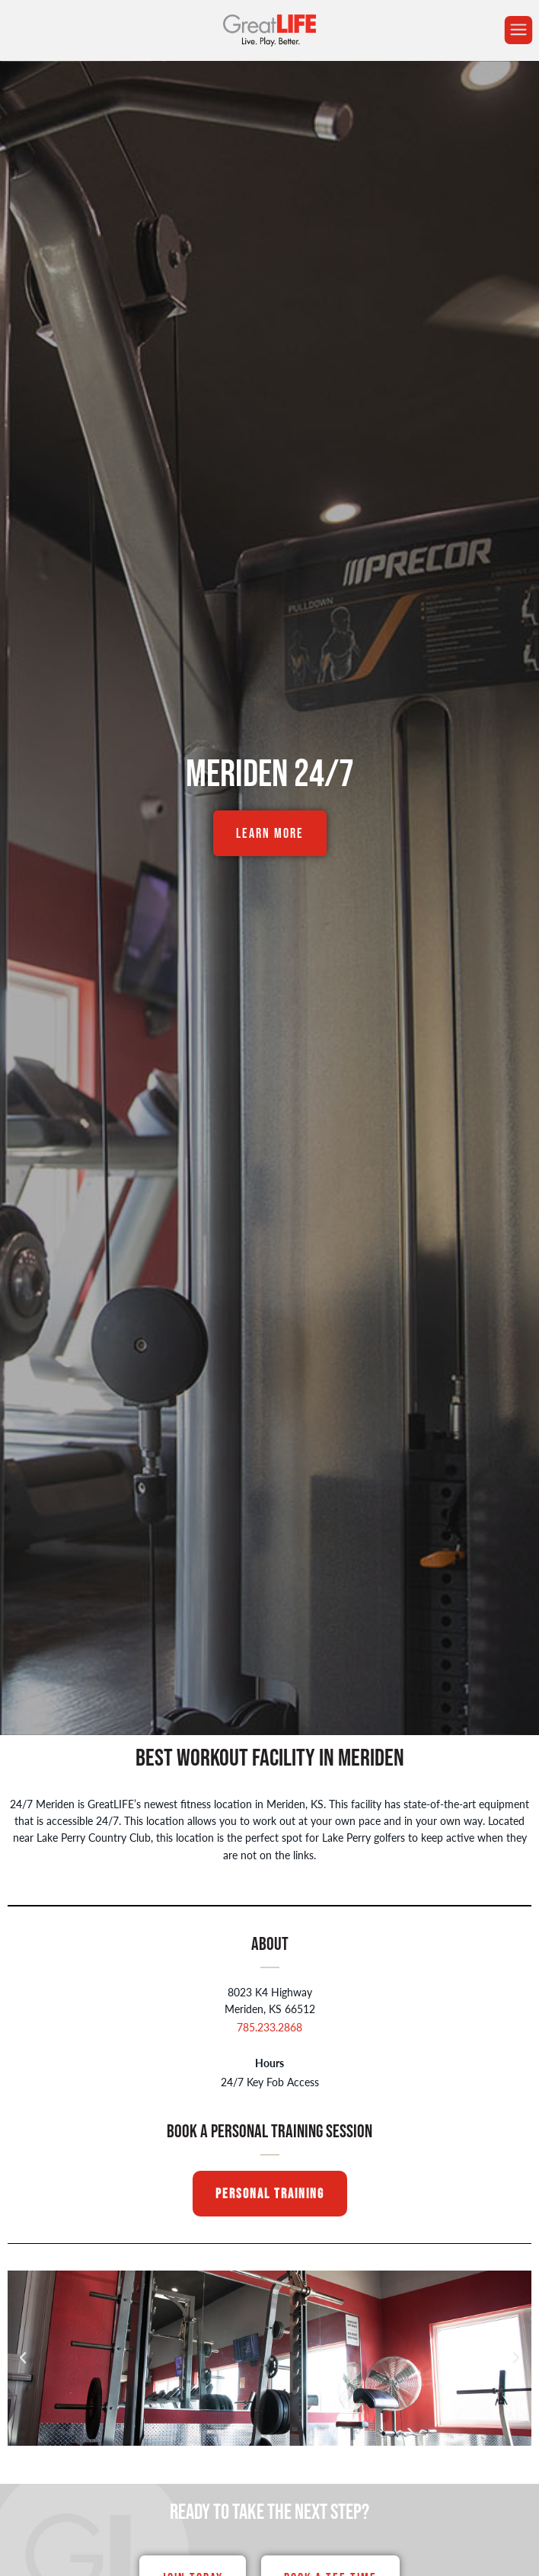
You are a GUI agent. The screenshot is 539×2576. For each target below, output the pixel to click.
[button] (22, 2358)
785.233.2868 (269, 2026)
